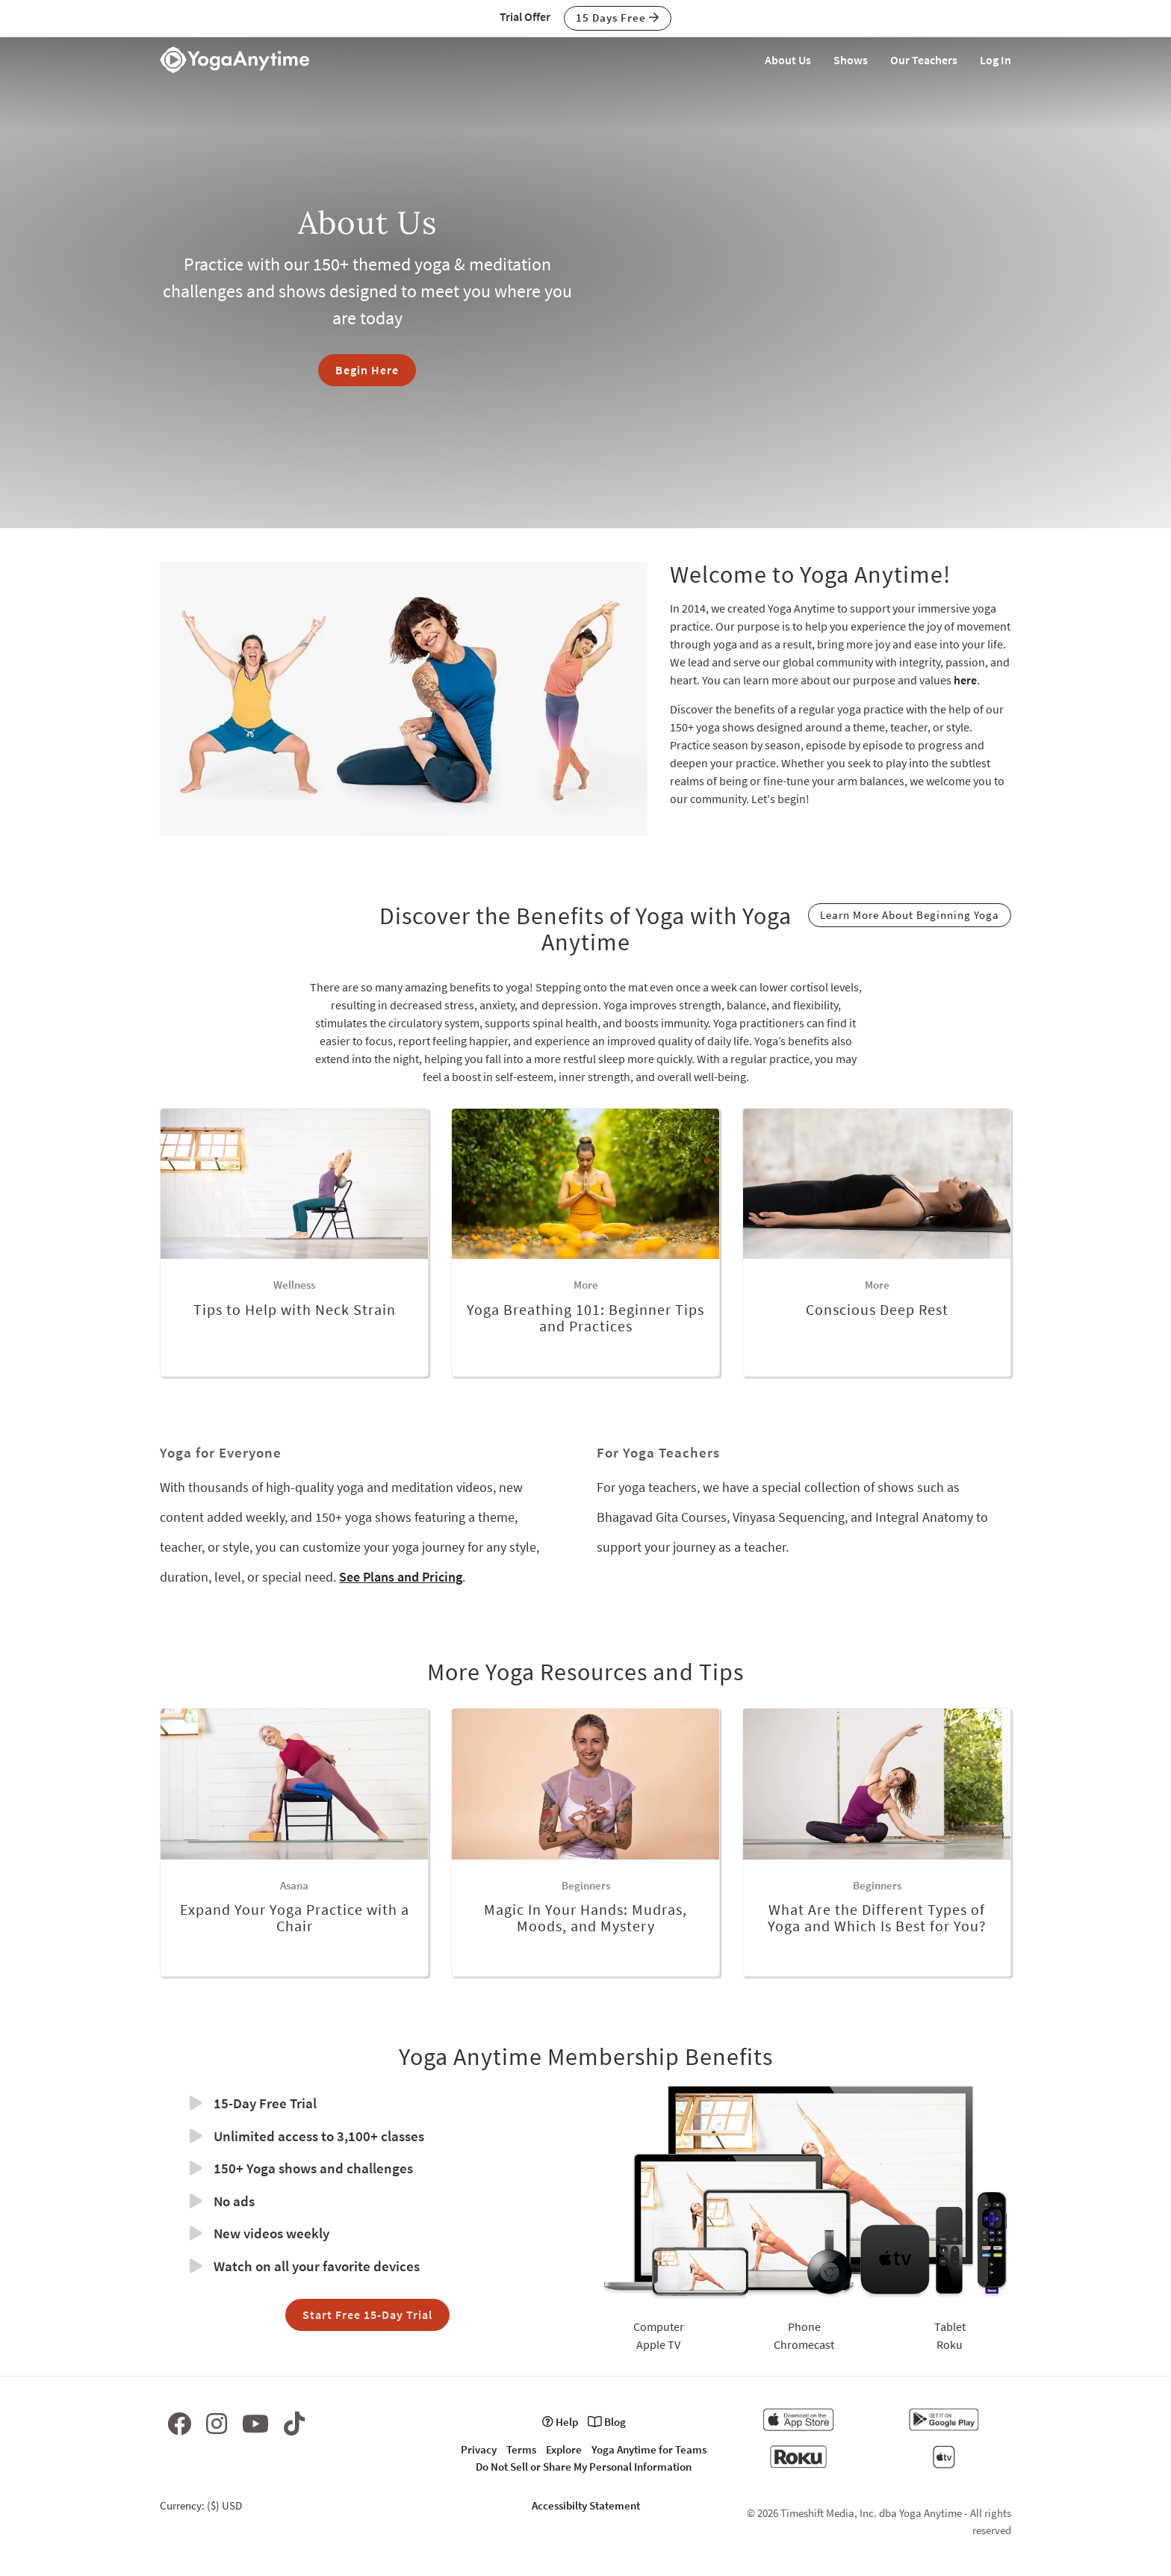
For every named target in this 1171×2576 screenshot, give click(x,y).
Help (560, 2422)
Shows (850, 59)
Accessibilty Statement (586, 2505)
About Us (788, 59)
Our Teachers (923, 59)
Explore (564, 2449)
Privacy (479, 2449)
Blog (607, 2422)
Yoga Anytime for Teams (648, 2449)
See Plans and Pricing (400, 1576)
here (965, 679)
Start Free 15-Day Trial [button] (367, 2314)
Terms (521, 2449)
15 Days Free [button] (617, 17)
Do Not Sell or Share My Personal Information (584, 2466)
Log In (995, 59)
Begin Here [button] (367, 369)
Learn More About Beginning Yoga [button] (909, 915)
